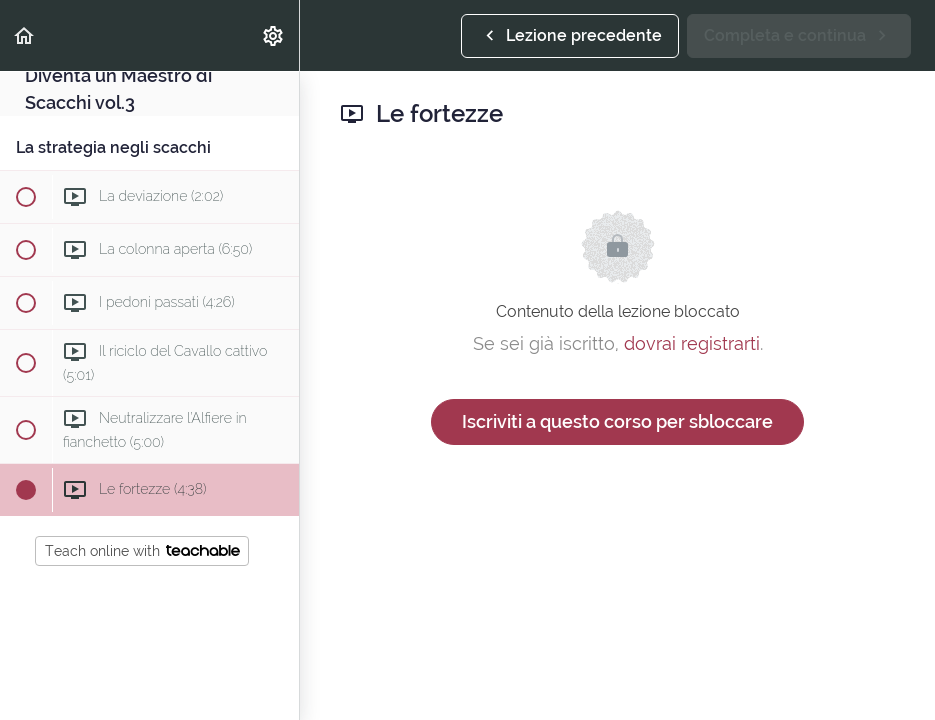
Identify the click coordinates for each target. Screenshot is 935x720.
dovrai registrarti (692, 343)
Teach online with (142, 551)
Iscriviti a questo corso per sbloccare (617, 421)
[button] (25, 35)
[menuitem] (274, 35)
